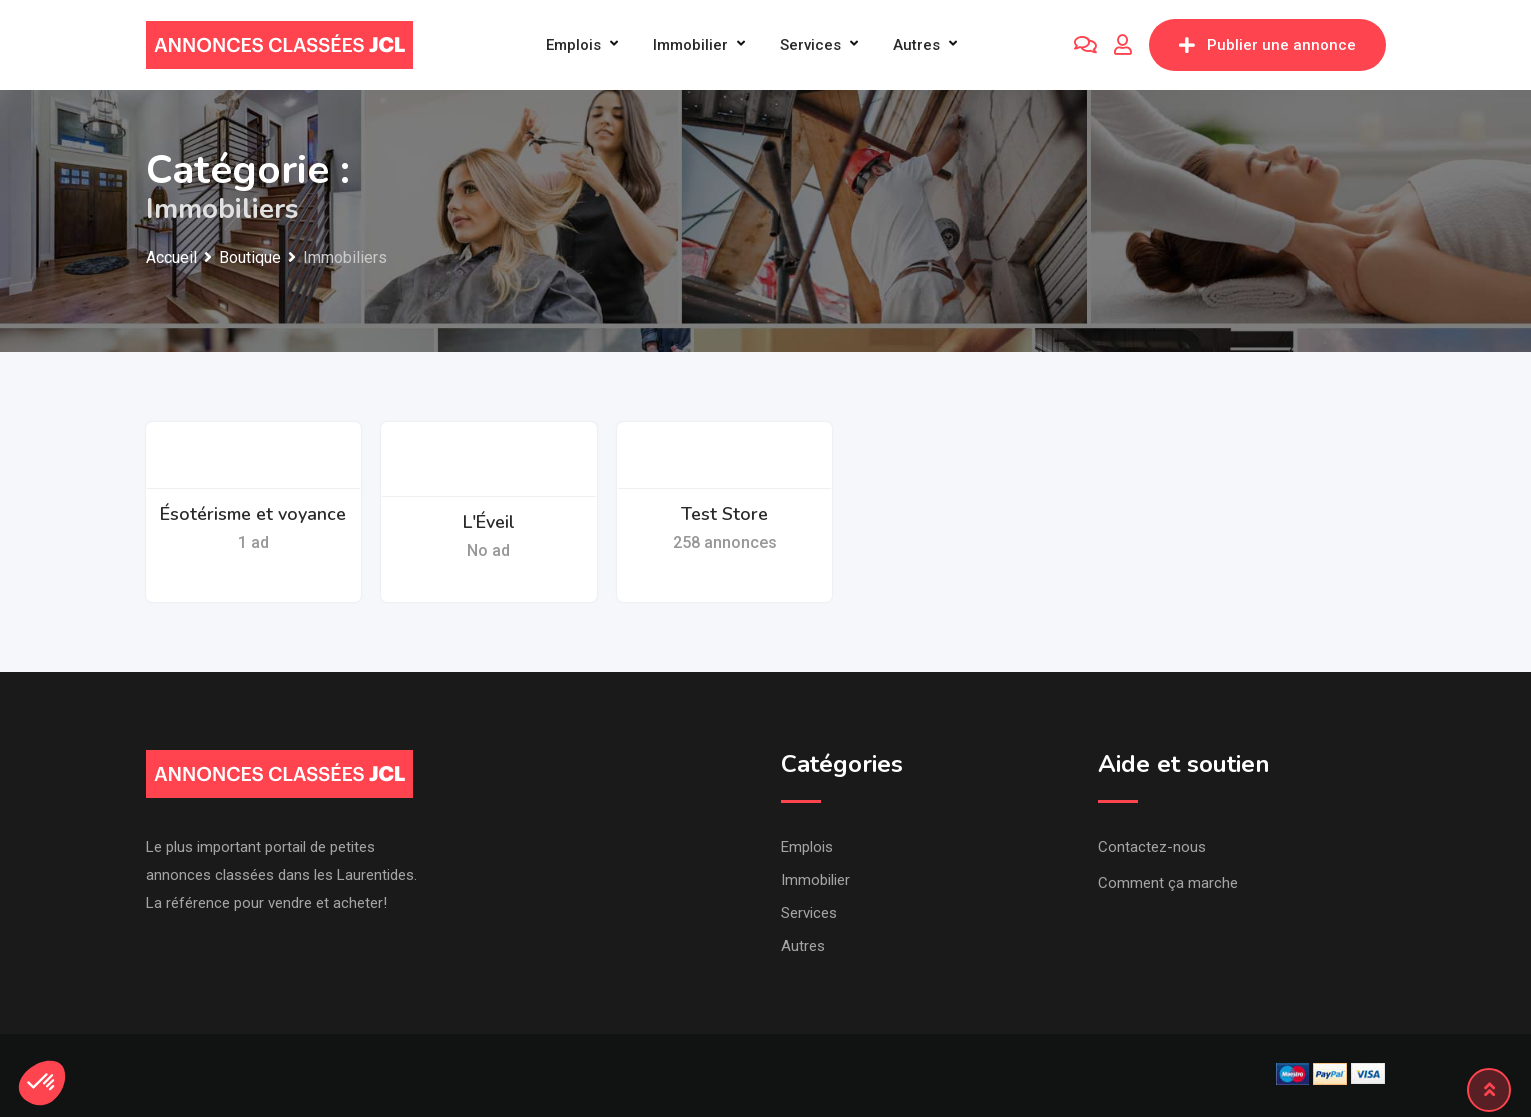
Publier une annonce (1267, 45)
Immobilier (690, 45)
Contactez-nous (1152, 847)
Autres (916, 45)
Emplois (573, 45)
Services (810, 45)
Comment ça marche (1168, 883)
